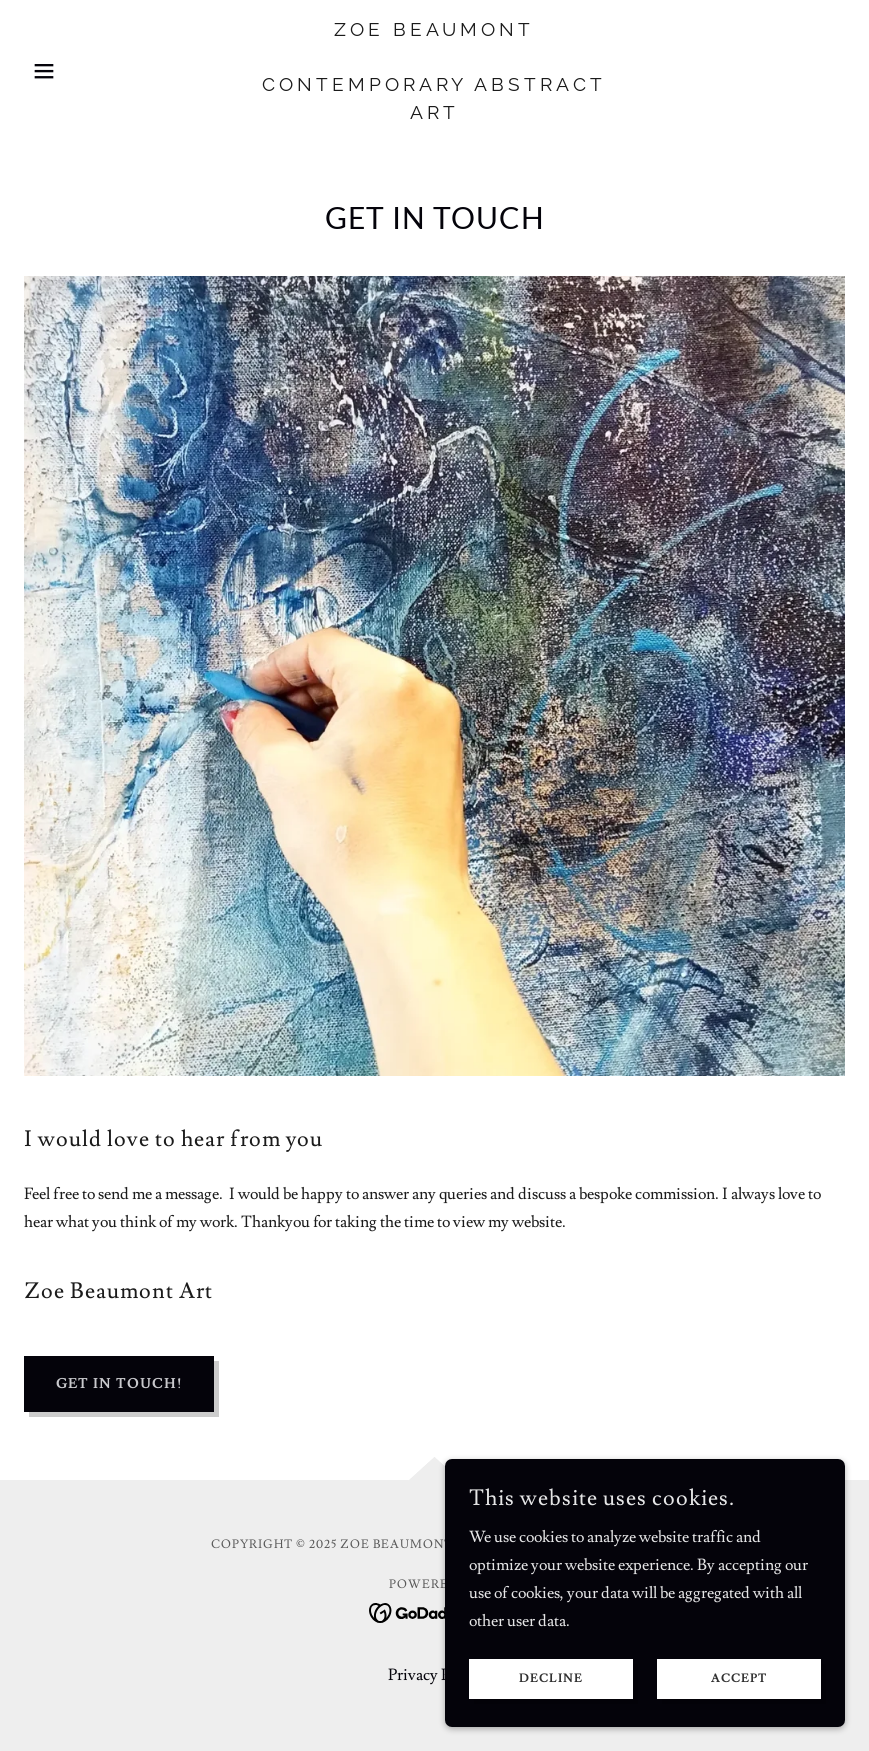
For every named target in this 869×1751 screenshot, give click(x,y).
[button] (85, 71)
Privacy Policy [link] (434, 1675)
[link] (434, 114)
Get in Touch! (119, 1384)
